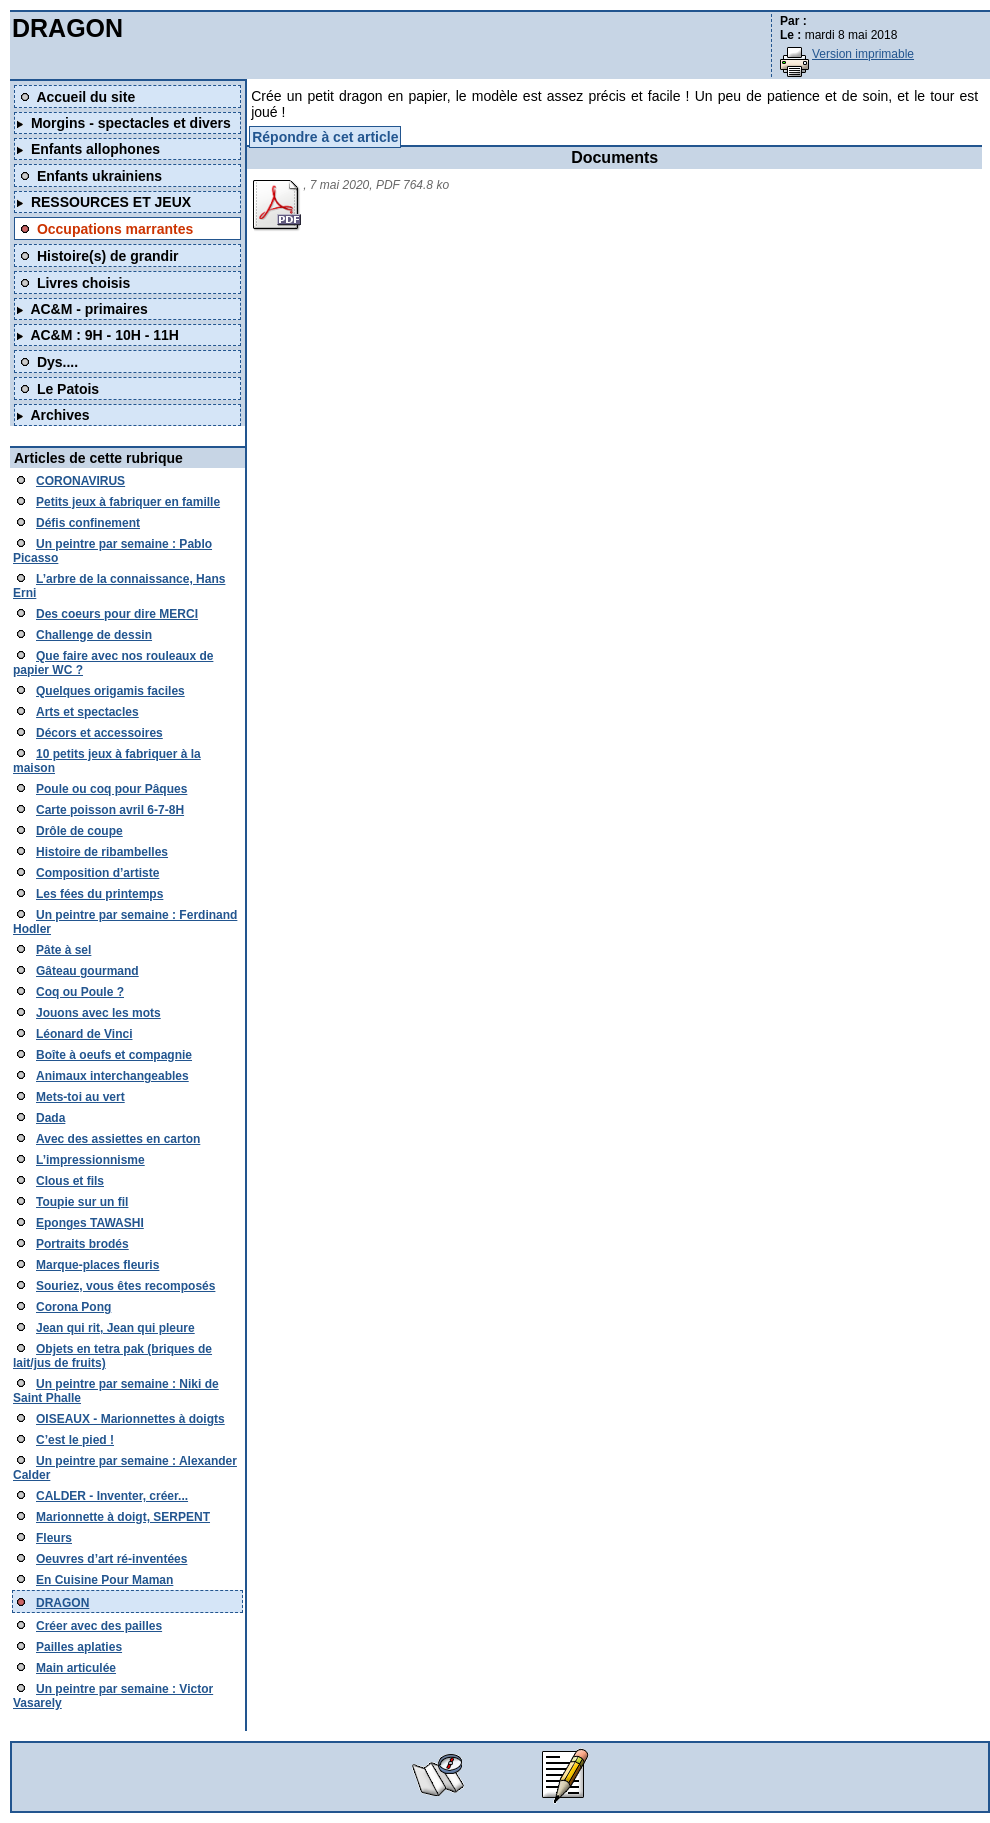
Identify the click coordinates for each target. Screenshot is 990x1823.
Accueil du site (85, 97)
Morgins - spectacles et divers (131, 123)
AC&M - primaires (88, 309)
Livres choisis (83, 283)
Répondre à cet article (325, 137)
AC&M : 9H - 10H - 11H (104, 335)
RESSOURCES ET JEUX (111, 202)
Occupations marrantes (115, 229)
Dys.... (57, 362)
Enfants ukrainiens (99, 176)
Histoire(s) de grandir (108, 256)
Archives (59, 415)
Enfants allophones (95, 149)
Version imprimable (863, 54)
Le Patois (68, 389)
